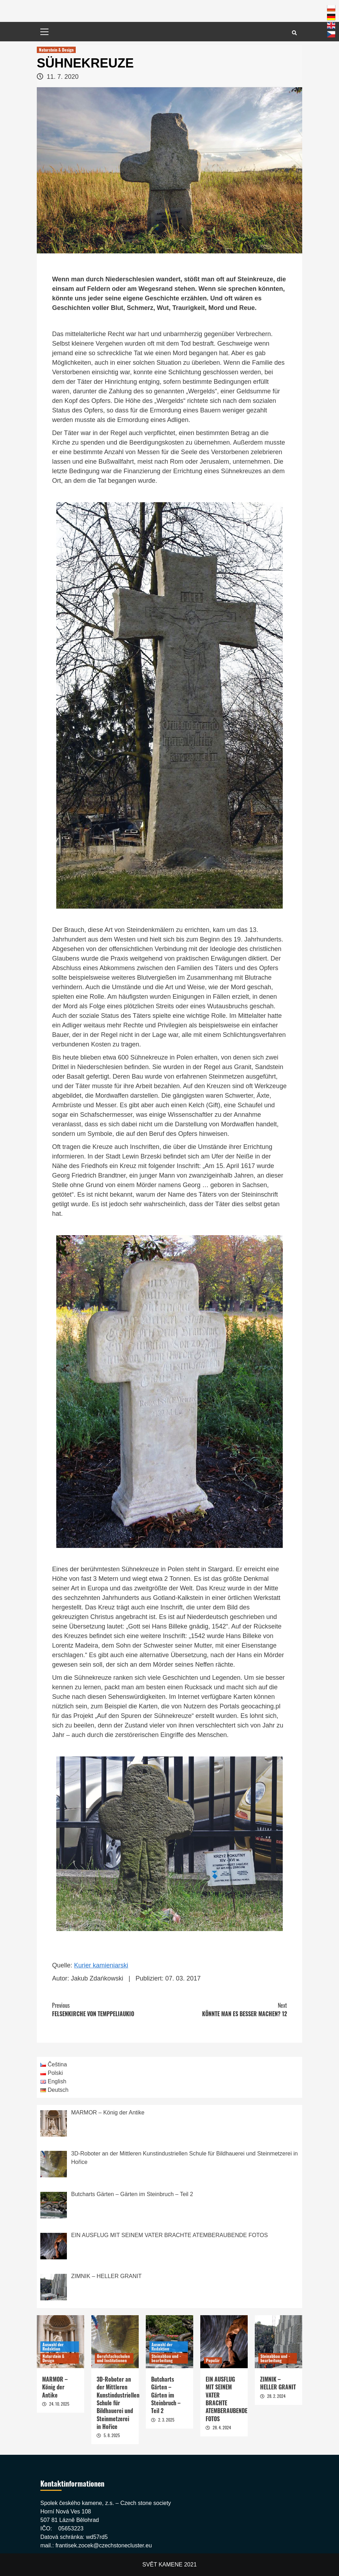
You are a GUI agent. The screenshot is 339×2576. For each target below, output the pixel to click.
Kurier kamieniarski (101, 1965)
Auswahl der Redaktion (53, 2346)
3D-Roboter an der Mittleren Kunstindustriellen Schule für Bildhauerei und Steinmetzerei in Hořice (118, 2403)
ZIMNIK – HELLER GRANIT (278, 2383)
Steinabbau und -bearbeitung (166, 2358)
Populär (213, 2360)
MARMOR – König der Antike (55, 2387)
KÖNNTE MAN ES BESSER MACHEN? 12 (228, 2009)
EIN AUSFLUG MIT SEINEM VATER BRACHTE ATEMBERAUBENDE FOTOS (226, 2399)
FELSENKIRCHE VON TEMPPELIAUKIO (111, 2009)
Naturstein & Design (56, 50)
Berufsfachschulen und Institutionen (113, 2358)
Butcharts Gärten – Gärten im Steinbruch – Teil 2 (165, 2395)
